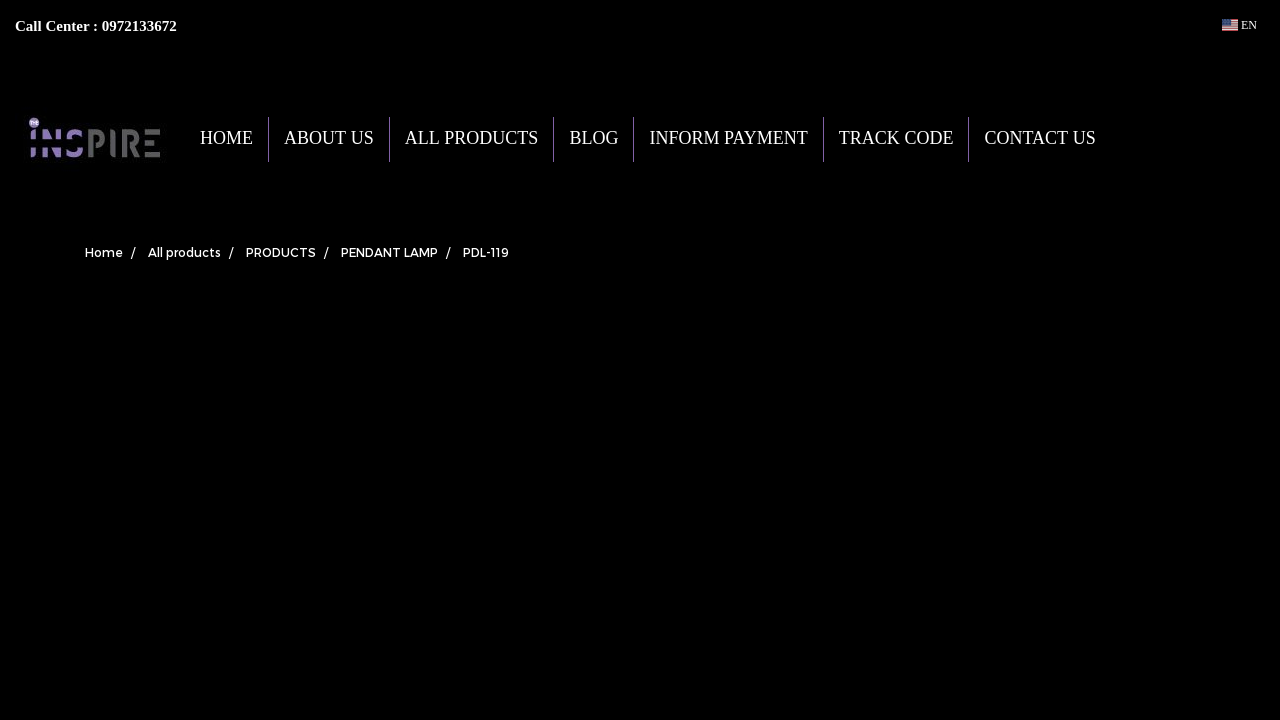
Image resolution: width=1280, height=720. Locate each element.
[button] (1141, 139)
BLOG (593, 139)
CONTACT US (1039, 139)
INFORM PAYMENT (728, 139)
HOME (226, 139)
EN (1239, 25)
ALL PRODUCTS (472, 139)
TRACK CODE (896, 139)
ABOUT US (329, 139)
